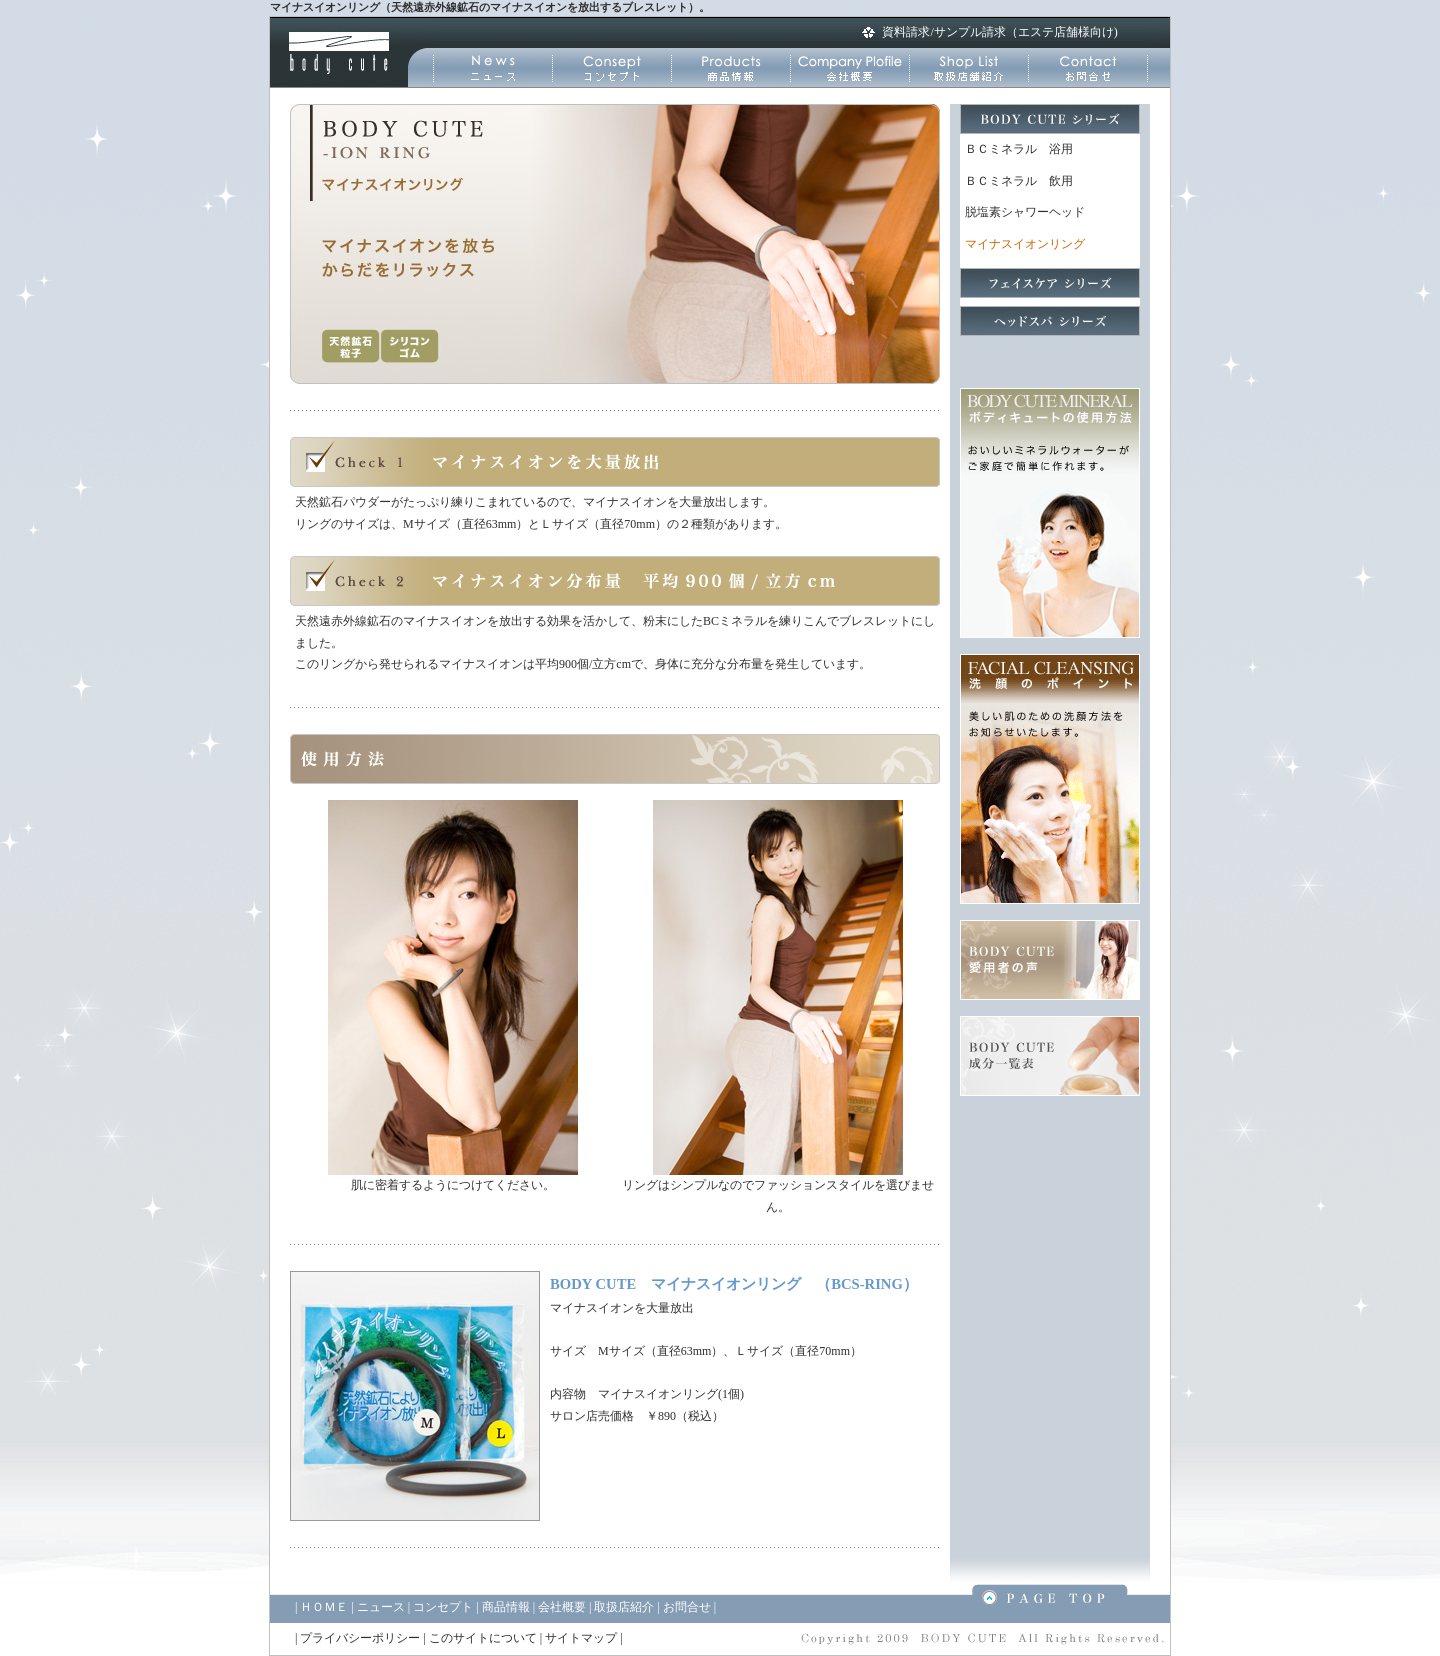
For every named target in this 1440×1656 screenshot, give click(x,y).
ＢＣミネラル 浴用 (1019, 149)
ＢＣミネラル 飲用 (1019, 181)
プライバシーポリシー (360, 1638)
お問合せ (687, 1607)
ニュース (381, 1607)
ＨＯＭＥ (324, 1607)
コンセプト (443, 1607)
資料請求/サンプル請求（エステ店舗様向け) (999, 32)
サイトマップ (581, 1638)
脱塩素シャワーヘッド (1025, 212)
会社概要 (562, 1607)
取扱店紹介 (624, 1607)
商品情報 (506, 1607)
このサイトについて (483, 1638)
